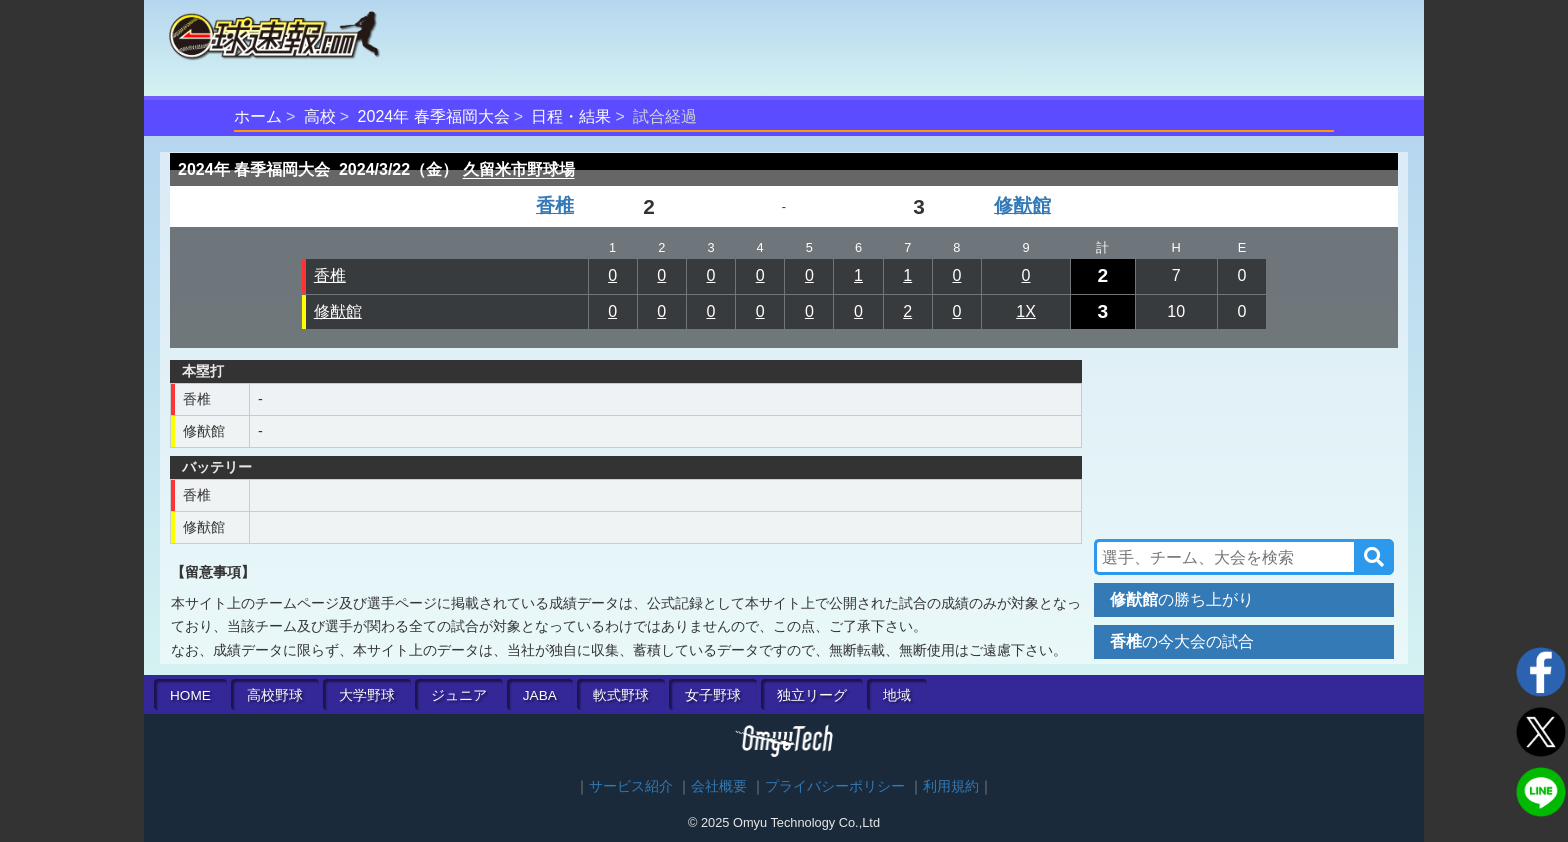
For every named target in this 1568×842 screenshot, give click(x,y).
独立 (812, 695)
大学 (367, 695)
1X (1026, 311)
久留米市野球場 (519, 169)
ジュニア (459, 695)
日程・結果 (571, 116)
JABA (540, 695)
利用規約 (951, 786)
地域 (897, 695)
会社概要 (719, 786)
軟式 (621, 695)
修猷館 (1022, 205)
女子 (713, 695)
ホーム (258, 116)
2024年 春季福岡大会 (434, 116)
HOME (190, 695)
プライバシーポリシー (835, 786)
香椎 (555, 205)
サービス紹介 (631, 786)
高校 (320, 116)
